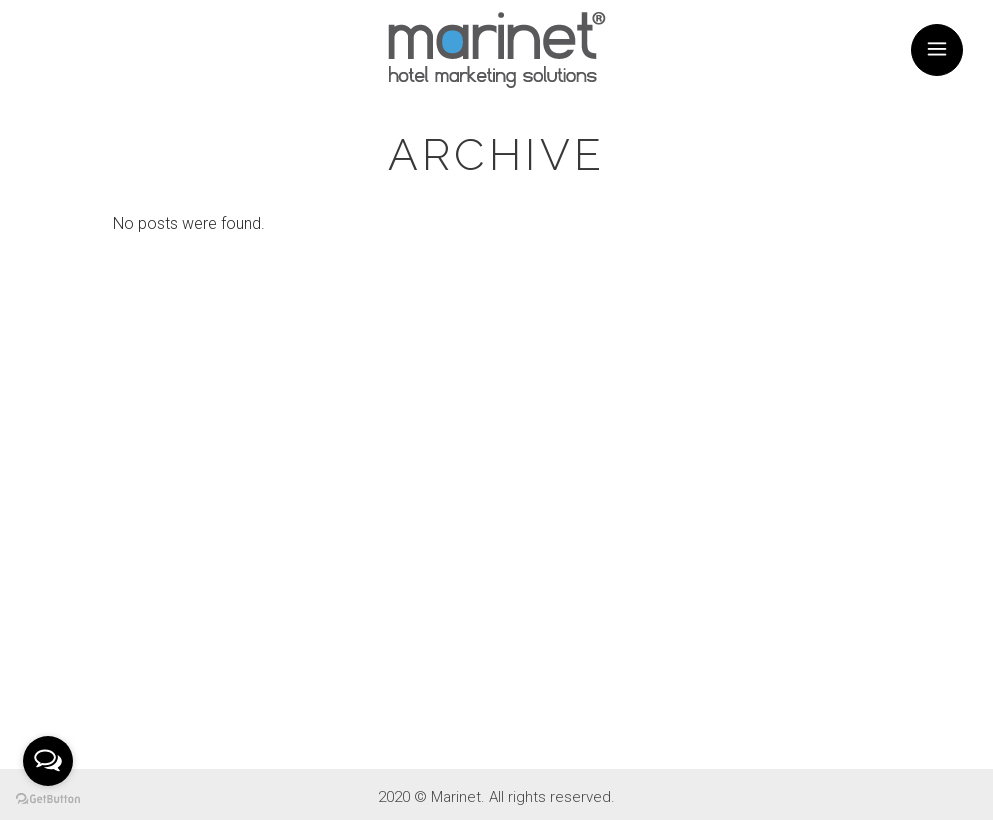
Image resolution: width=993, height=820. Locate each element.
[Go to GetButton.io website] (48, 799)
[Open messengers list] (48, 761)
